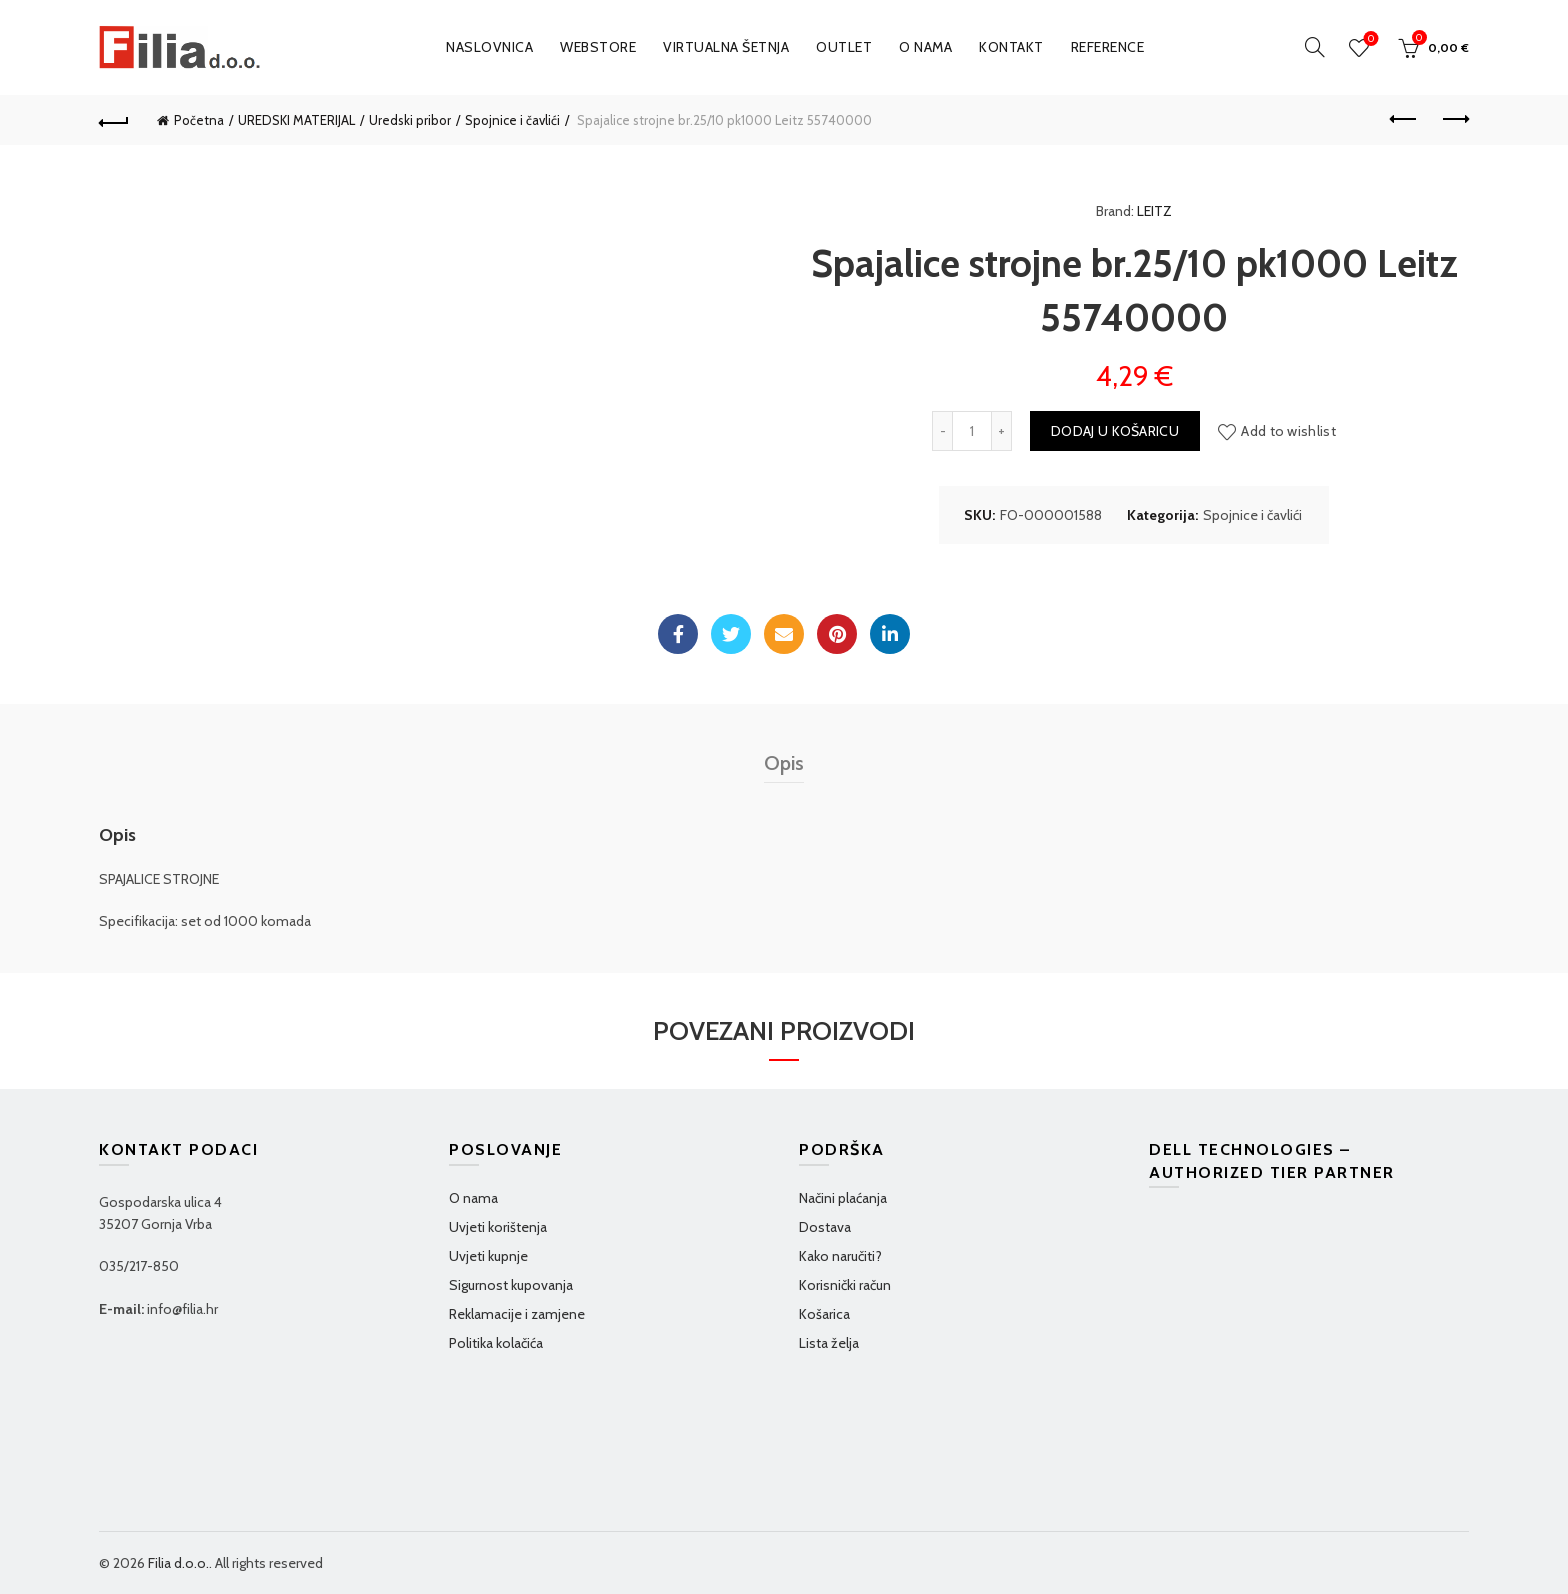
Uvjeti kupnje (488, 1256)
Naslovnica (489, 47)
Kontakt (1011, 47)
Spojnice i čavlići (512, 120)
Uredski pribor (410, 120)
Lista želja (829, 1343)
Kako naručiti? (840, 1256)
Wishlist (1369, 39)
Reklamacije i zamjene (517, 1314)
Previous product (1404, 119)
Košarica (824, 1314)
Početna (199, 120)
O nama (925, 47)
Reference (1108, 47)
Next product (1454, 119)
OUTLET (844, 47)
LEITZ (1154, 211)
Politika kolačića (496, 1343)
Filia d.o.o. (178, 1563)
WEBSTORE (598, 47)
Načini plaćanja (843, 1198)
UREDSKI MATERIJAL (296, 120)
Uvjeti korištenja (498, 1227)
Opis (784, 763)
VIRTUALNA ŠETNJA (726, 47)
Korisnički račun (845, 1285)
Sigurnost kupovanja (511, 1285)
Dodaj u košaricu (1115, 431)
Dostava (825, 1227)
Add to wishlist (1288, 431)
